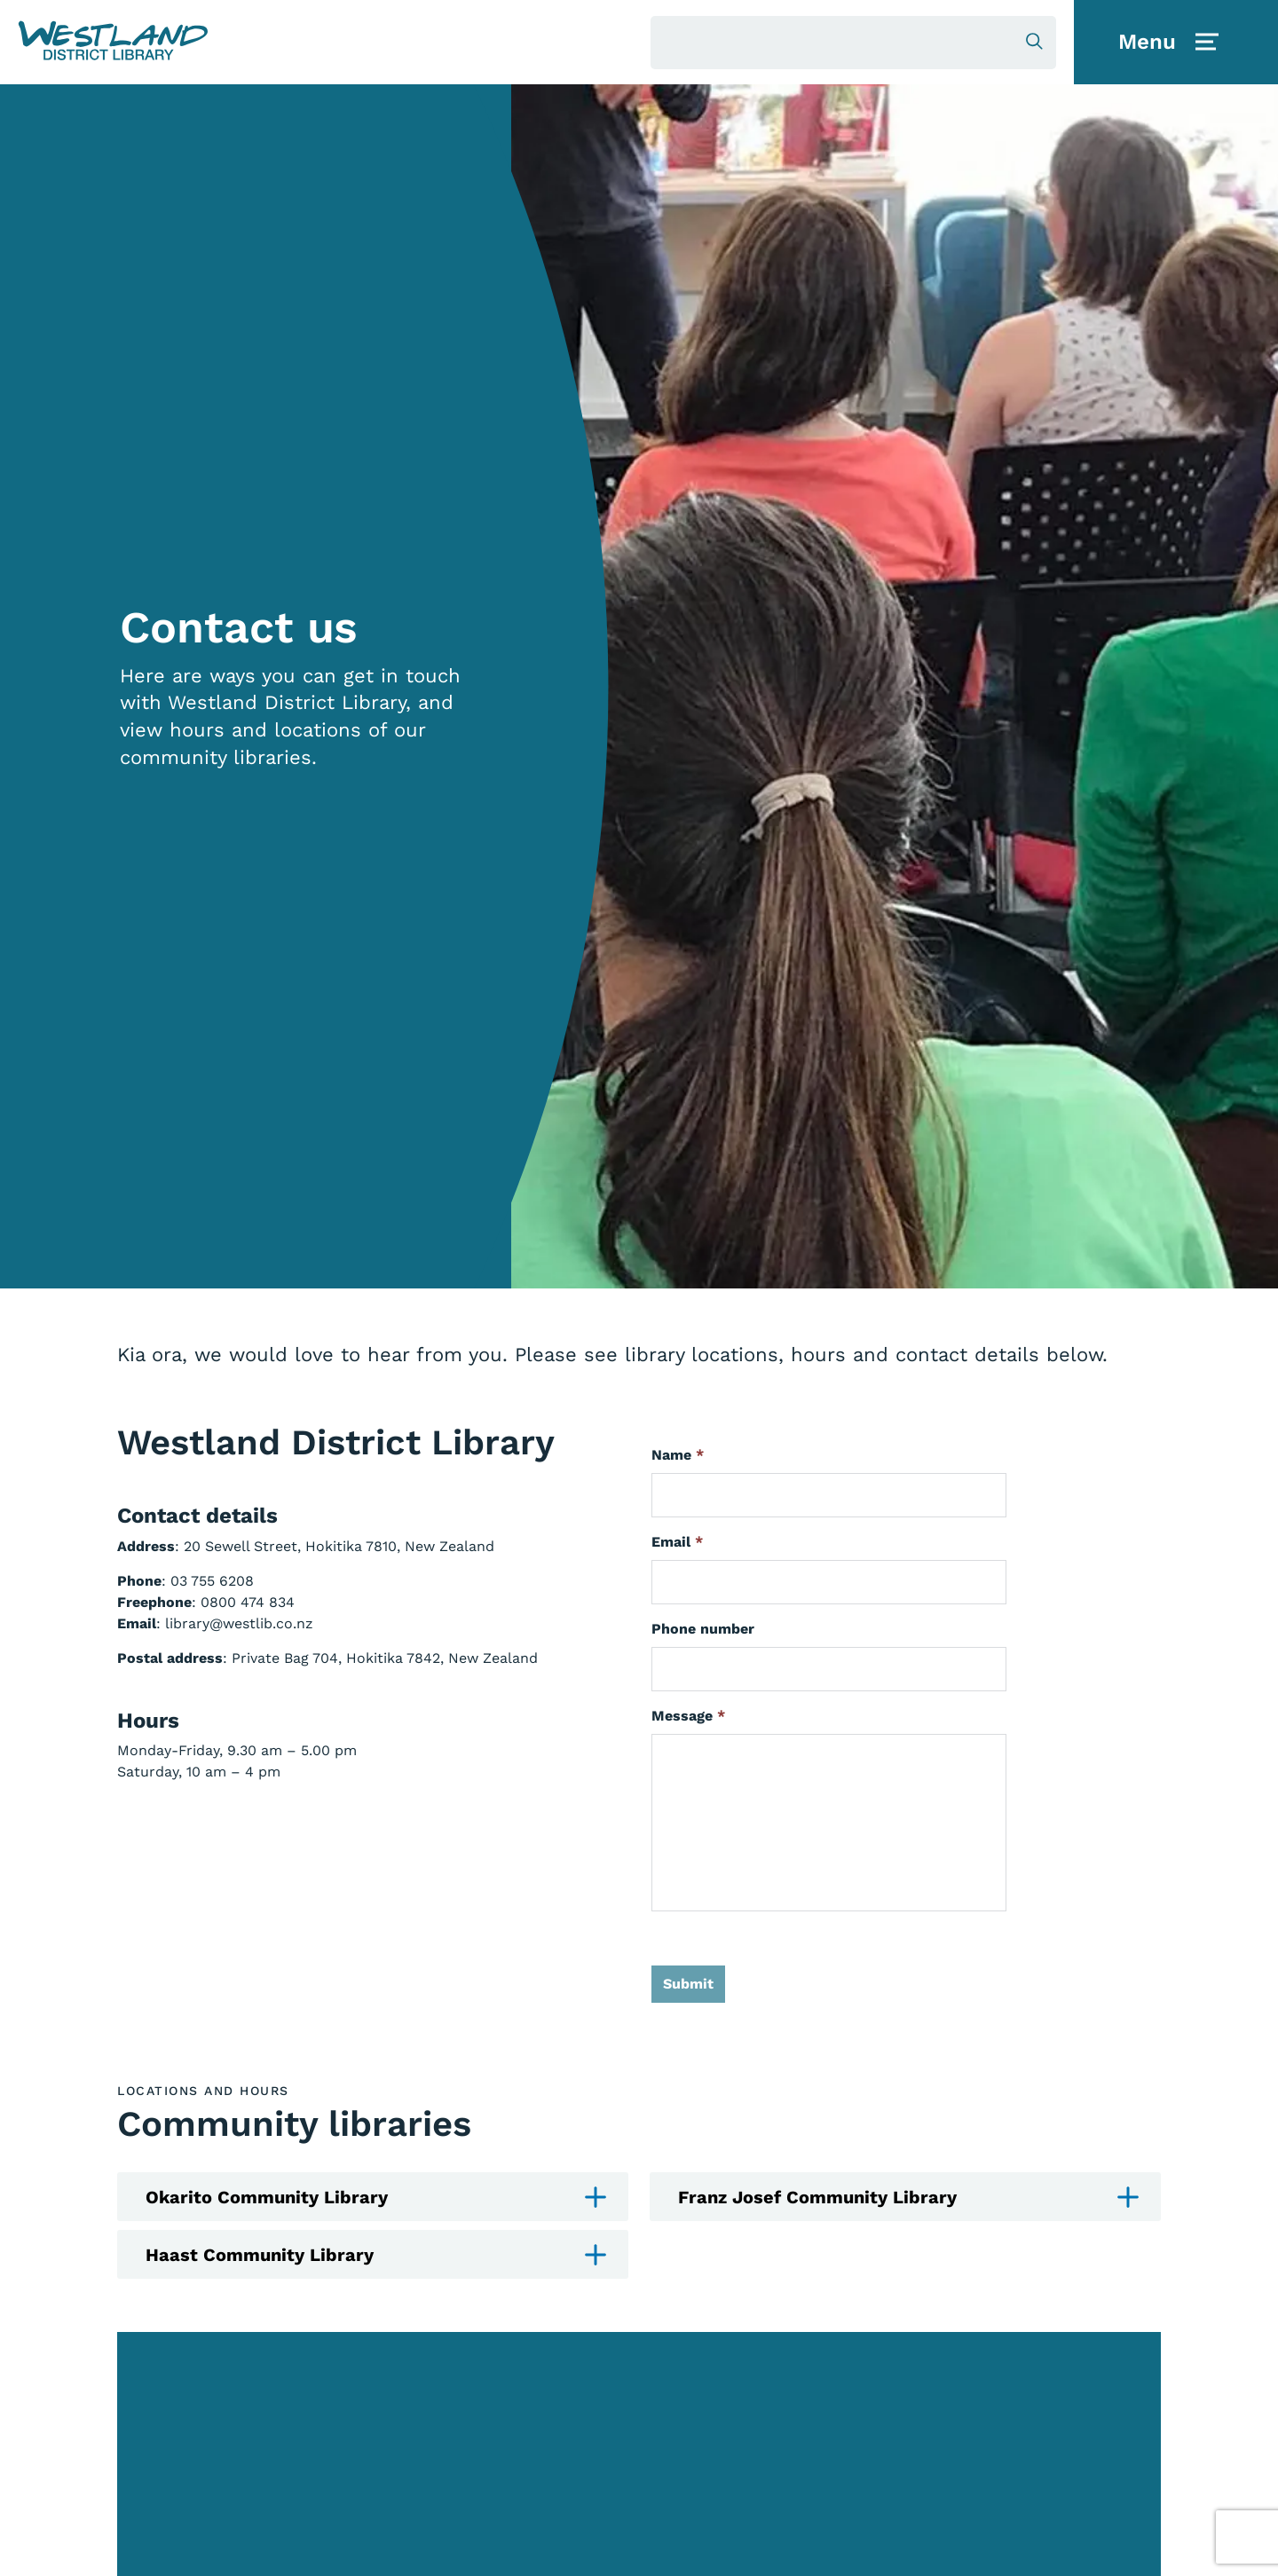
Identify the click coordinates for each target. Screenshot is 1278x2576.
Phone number (702, 1628)
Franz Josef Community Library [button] (908, 2197)
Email (677, 1541)
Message (688, 1715)
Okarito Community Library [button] (376, 2197)
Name (677, 1454)
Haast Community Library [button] (376, 2255)
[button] (113, 40)
